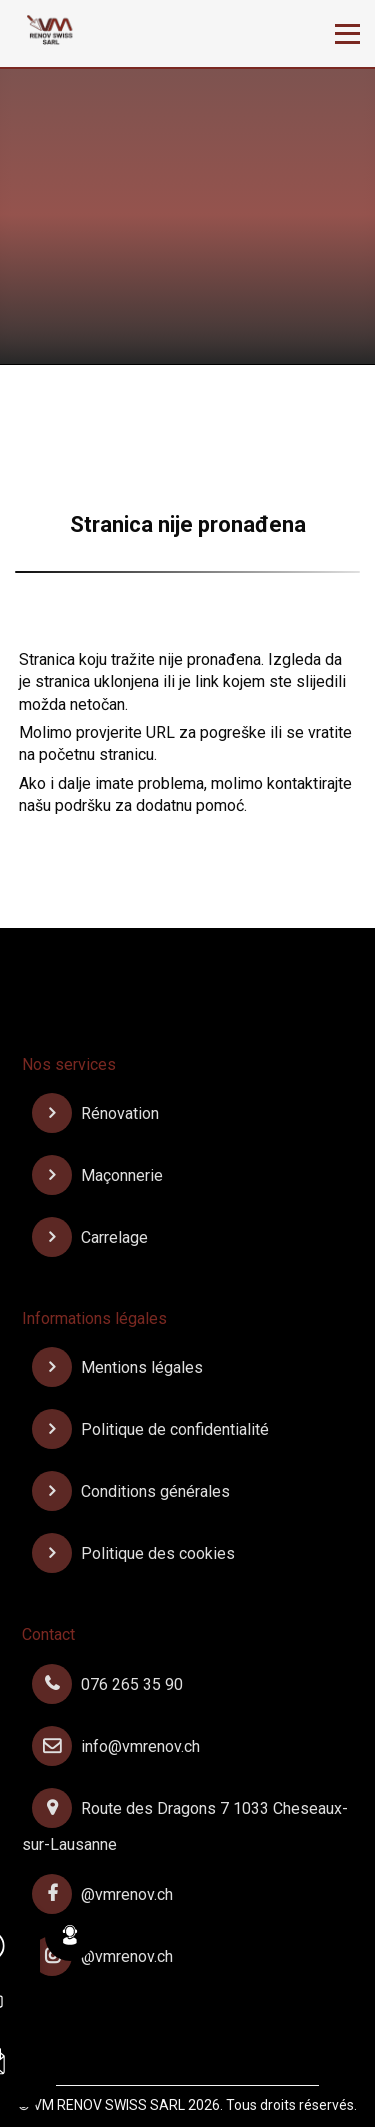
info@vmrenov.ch (116, 1746)
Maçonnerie (97, 1175)
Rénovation (95, 1113)
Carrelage (90, 1237)
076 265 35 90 (107, 1684)
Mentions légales (117, 1367)
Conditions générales (131, 1491)
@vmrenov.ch (102, 1894)
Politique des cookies (133, 1553)
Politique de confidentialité (150, 1429)
